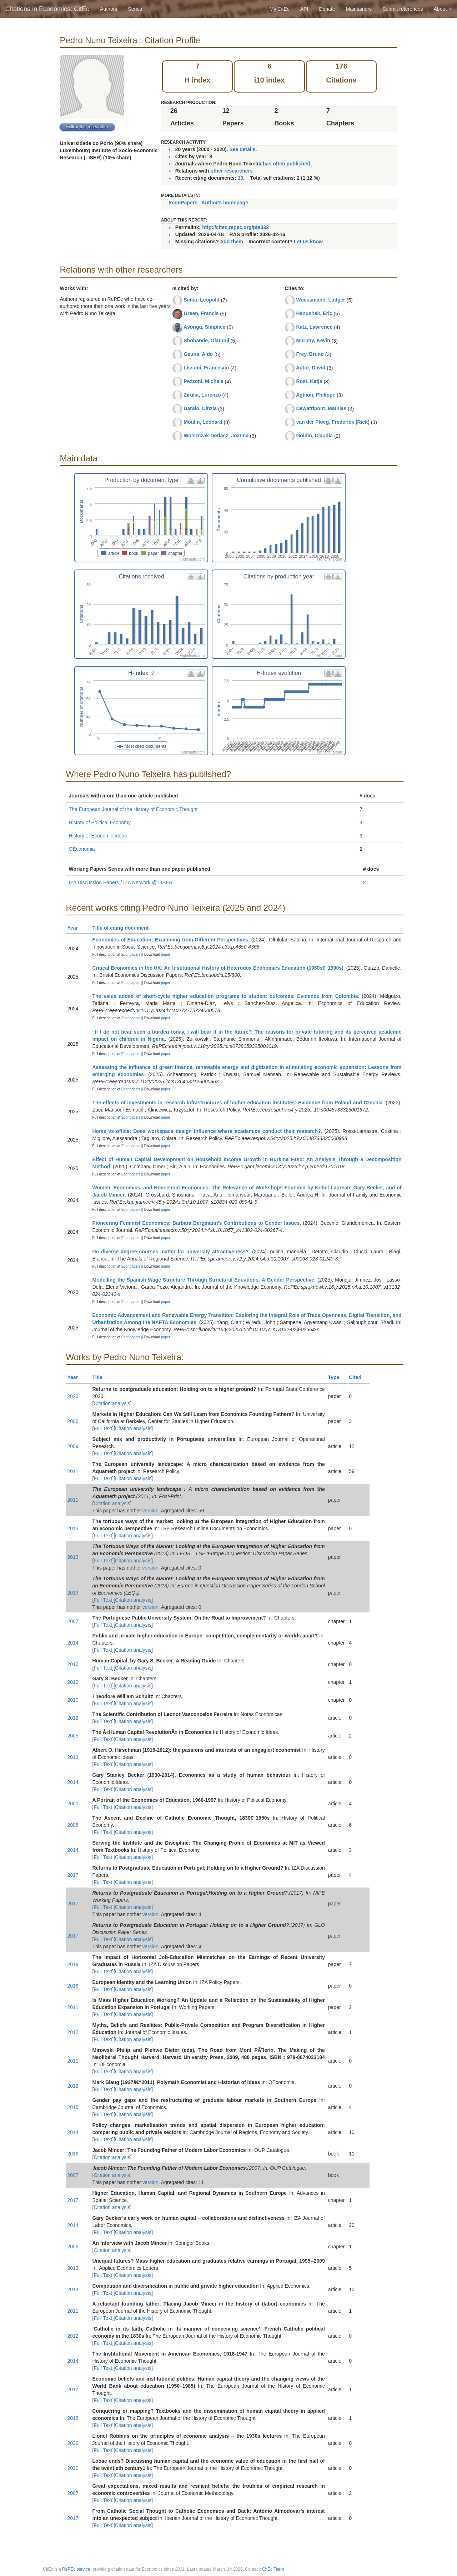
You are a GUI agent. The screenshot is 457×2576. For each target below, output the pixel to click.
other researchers (231, 171)
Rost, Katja (309, 381)
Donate (327, 9)
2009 (73, 1446)
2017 (73, 1875)
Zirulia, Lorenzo (202, 395)
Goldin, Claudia (314, 435)
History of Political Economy (100, 822)
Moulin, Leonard (203, 422)
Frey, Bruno (310, 354)
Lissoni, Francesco (206, 368)
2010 (73, 1664)
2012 (73, 1718)
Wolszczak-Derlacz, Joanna (216, 435)
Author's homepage (224, 202)
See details (242, 149)
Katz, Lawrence (314, 327)
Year (75, 928)
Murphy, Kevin (313, 340)
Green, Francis (201, 313)
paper (165, 954)
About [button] (443, 9)
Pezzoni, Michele (203, 381)
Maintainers (359, 9)
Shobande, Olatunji (206, 340)
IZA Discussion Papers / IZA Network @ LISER (121, 882)
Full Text (103, 1428)
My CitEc (280, 9)
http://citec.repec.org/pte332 (235, 227)
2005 (73, 1736)
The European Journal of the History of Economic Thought (133, 809)
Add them (231, 241)
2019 (73, 1964)
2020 (73, 1396)
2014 (73, 1643)
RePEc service (76, 2569)
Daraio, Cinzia (200, 408)
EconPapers (183, 202)
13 (240, 178)
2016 (73, 1986)
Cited (358, 1377)
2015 (73, 2107)
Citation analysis (112, 1403)
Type (337, 1377)
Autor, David (310, 368)
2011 (73, 1471)
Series (135, 9)
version (150, 1510)
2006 (73, 1421)
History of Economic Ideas (98, 836)
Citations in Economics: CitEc (47, 9)
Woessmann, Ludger (320, 300)
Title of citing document (123, 928)
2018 (73, 2418)
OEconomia (82, 849)
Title (100, 1377)
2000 (73, 1803)
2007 (73, 1621)
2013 (73, 1528)
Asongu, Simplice (204, 327)
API (304, 9)
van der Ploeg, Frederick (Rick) (332, 422)
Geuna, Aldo (198, 354)
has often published (286, 163)
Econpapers (130, 954)
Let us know (308, 241)
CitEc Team (273, 2569)
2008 (73, 1825)
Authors (108, 9)
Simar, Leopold (201, 300)
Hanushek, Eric (314, 313)
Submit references (402, 9)
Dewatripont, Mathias (321, 408)
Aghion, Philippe (315, 395)
